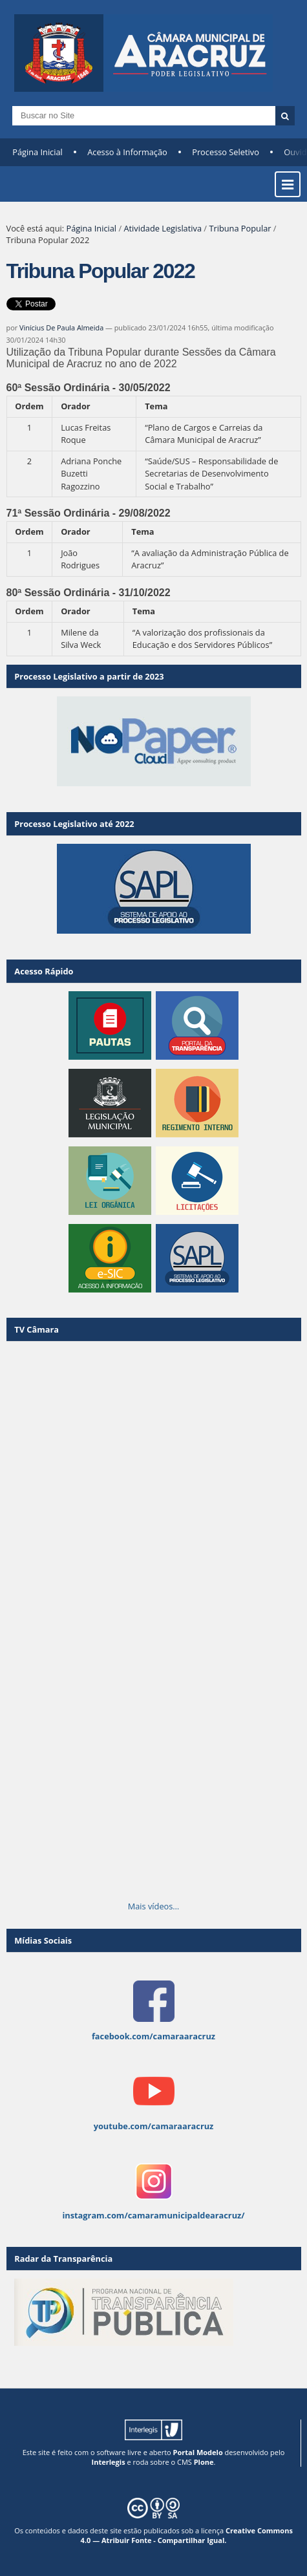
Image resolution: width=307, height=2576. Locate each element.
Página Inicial (37, 152)
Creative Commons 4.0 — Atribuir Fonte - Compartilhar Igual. (187, 2535)
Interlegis (108, 2462)
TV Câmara (36, 1329)
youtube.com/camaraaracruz (154, 2126)
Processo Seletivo (225, 152)
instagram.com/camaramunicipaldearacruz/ (153, 2215)
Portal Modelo (198, 2452)
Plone (204, 2462)
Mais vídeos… (154, 1906)
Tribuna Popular (240, 228)
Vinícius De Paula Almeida (61, 327)
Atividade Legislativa (162, 228)
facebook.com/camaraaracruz (153, 2036)
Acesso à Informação (127, 152)
